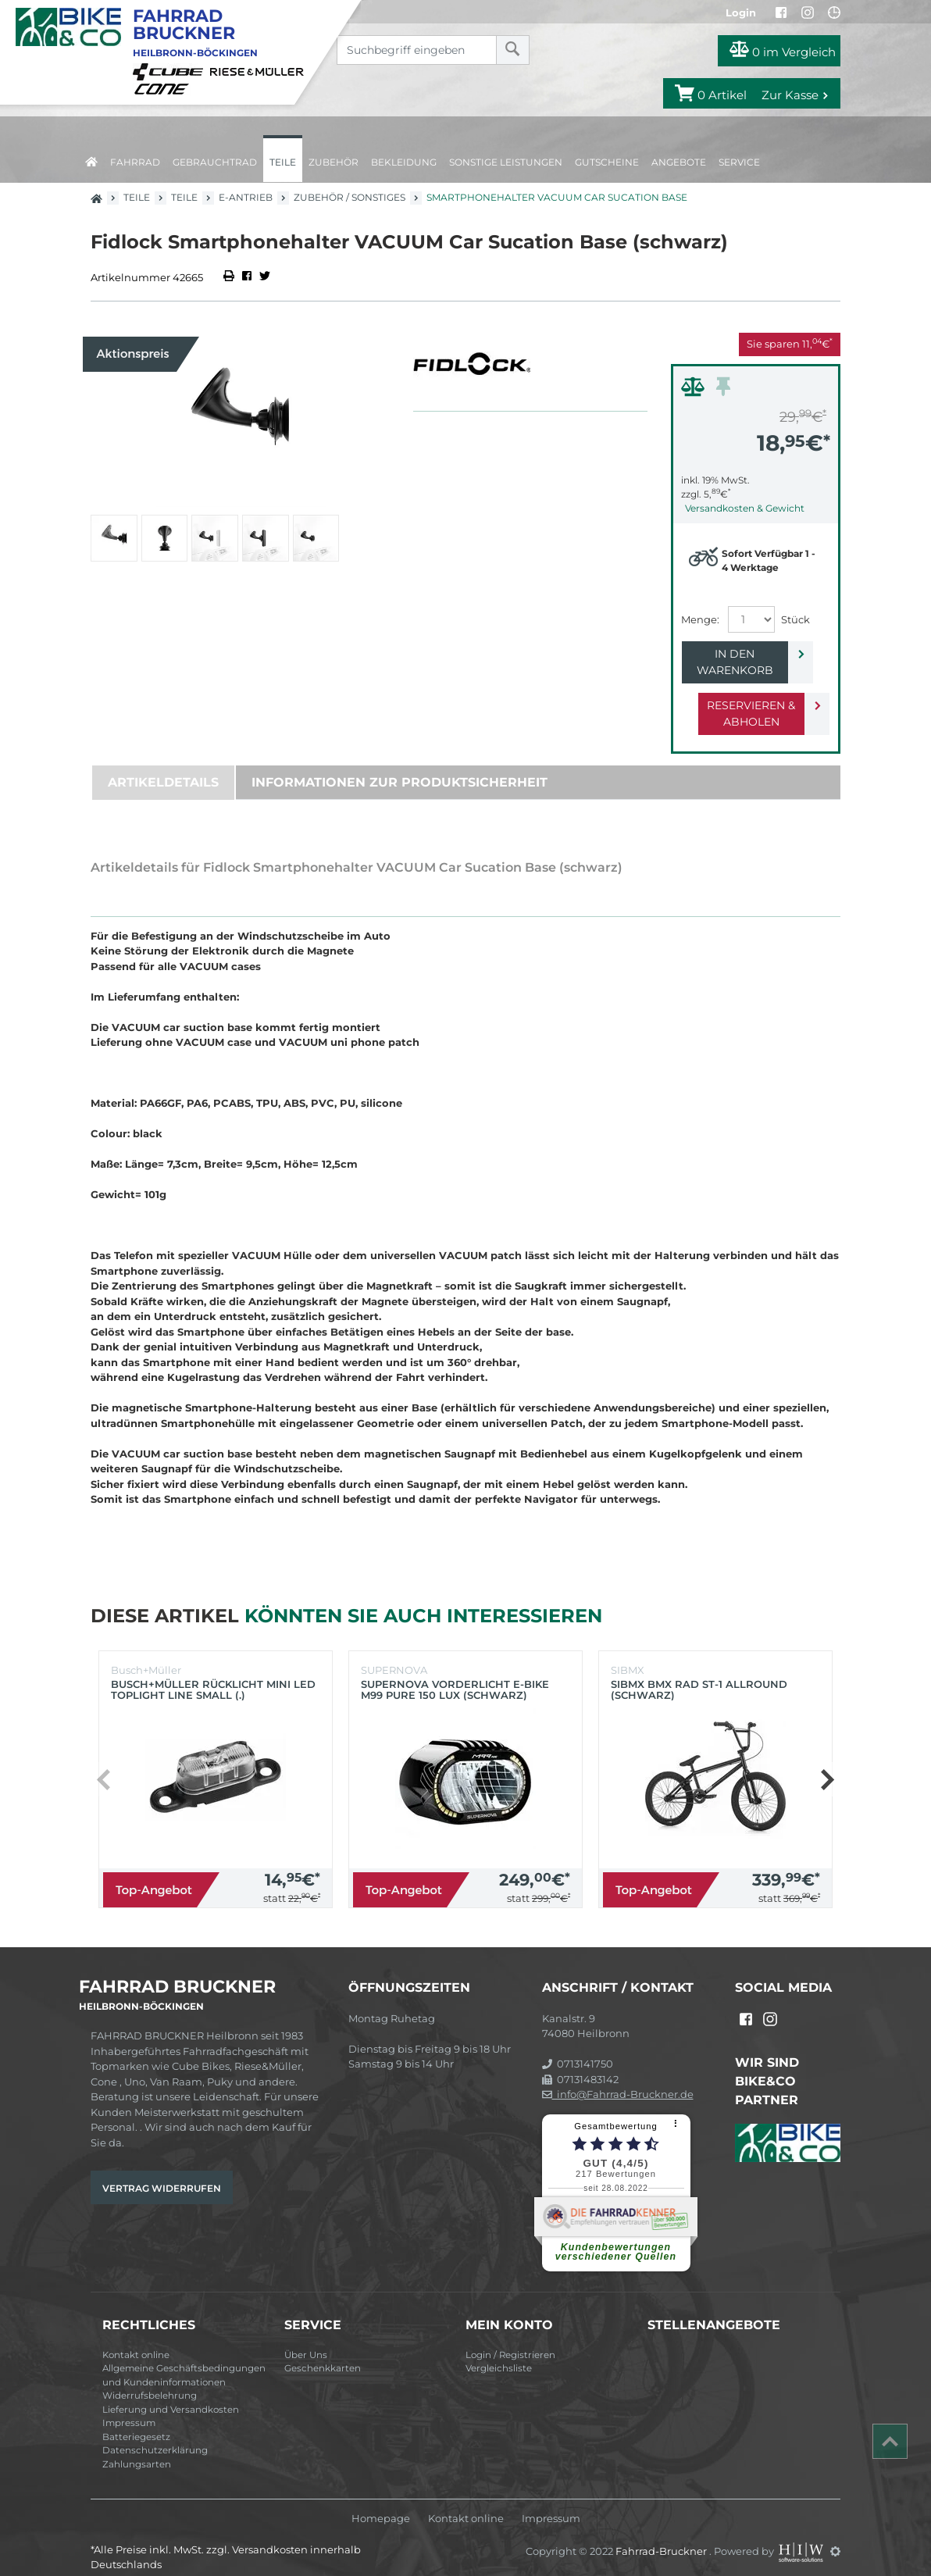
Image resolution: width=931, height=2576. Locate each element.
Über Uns (305, 2338)
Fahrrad (135, 162)
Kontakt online (135, 2338)
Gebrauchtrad (215, 162)
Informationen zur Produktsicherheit (399, 765)
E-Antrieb (246, 197)
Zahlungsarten (136, 2447)
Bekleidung (404, 162)
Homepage (380, 2502)
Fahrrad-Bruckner (662, 2534)
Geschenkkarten (322, 2351)
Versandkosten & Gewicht (744, 508)
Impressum (128, 2406)
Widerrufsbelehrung (149, 2379)
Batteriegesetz (136, 2420)
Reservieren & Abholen (743, 697)
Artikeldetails (163, 765)
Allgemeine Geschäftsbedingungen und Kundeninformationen (184, 2358)
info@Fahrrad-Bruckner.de (618, 2077)
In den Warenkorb (743, 654)
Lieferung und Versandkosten (170, 2393)
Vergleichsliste (499, 2351)
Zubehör (333, 162)
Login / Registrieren (510, 2338)
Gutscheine (607, 162)
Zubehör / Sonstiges (349, 197)
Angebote (678, 162)
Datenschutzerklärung (155, 2433)
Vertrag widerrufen (161, 2172)
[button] (826, 1763)
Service (739, 162)
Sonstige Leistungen (505, 162)
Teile (282, 162)
